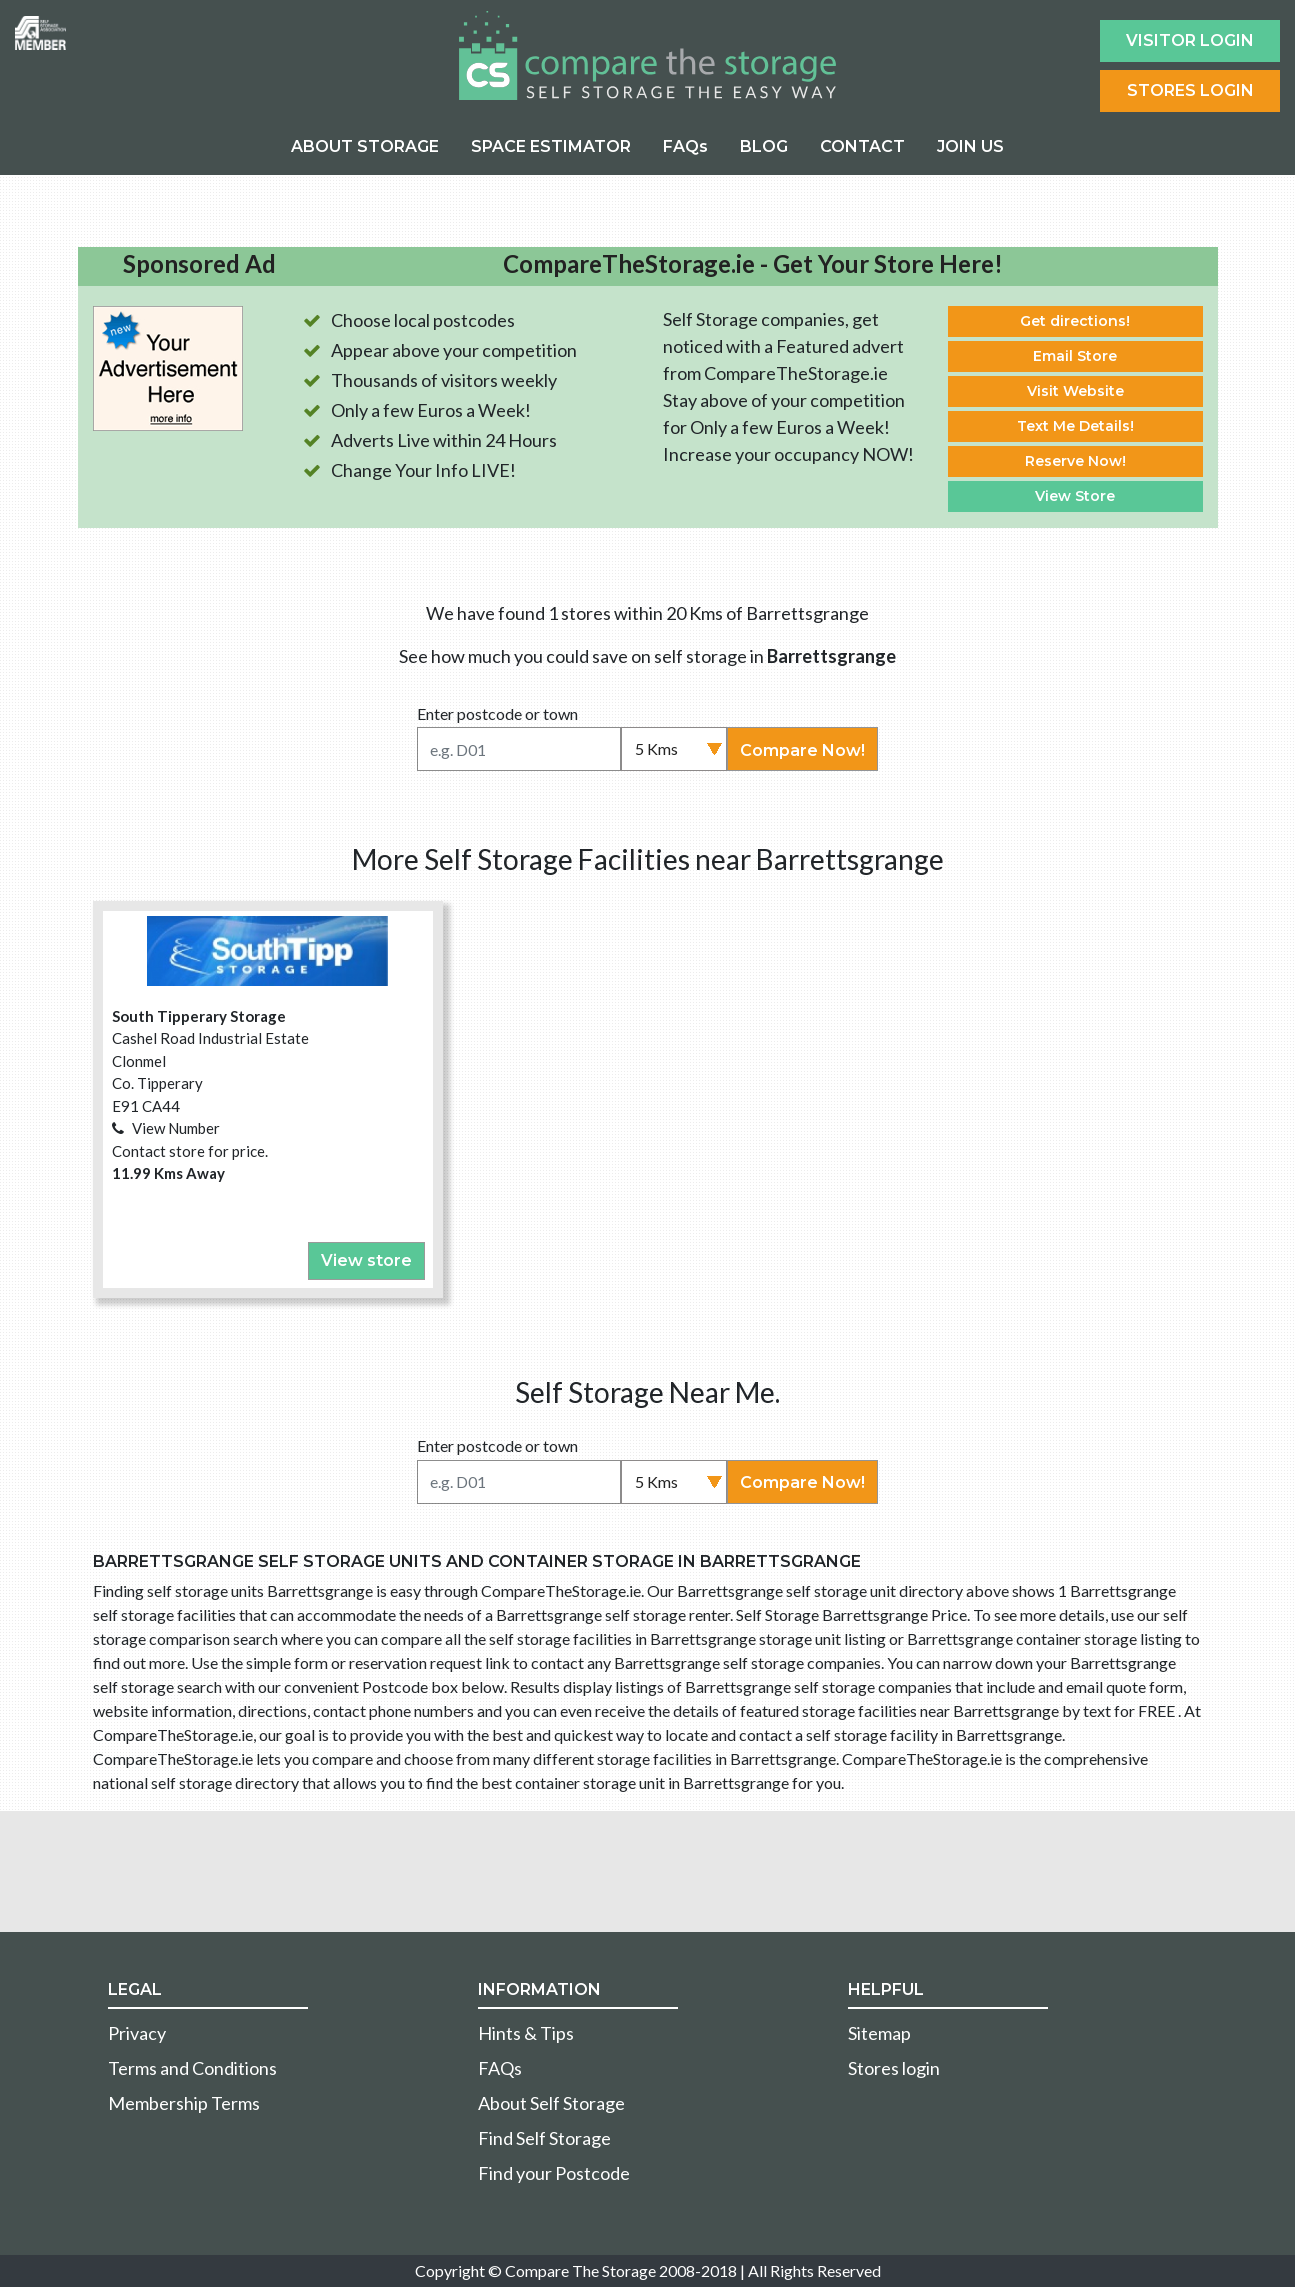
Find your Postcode (554, 2173)
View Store (1075, 496)
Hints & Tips (526, 2033)
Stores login (894, 2068)
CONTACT (862, 146)
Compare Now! (802, 750)
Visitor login (1190, 40)
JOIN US (970, 146)
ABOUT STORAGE (365, 146)
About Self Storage (551, 2103)
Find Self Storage (544, 2138)
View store (366, 1260)
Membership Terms (184, 2103)
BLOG (764, 146)
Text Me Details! (1075, 426)
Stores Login (1190, 90)
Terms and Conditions (192, 2068)
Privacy (137, 2033)
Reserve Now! (1075, 461)
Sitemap (879, 2033)
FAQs (685, 146)
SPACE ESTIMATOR (551, 146)
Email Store (1075, 356)
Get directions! (1075, 321)
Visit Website (1075, 391)
